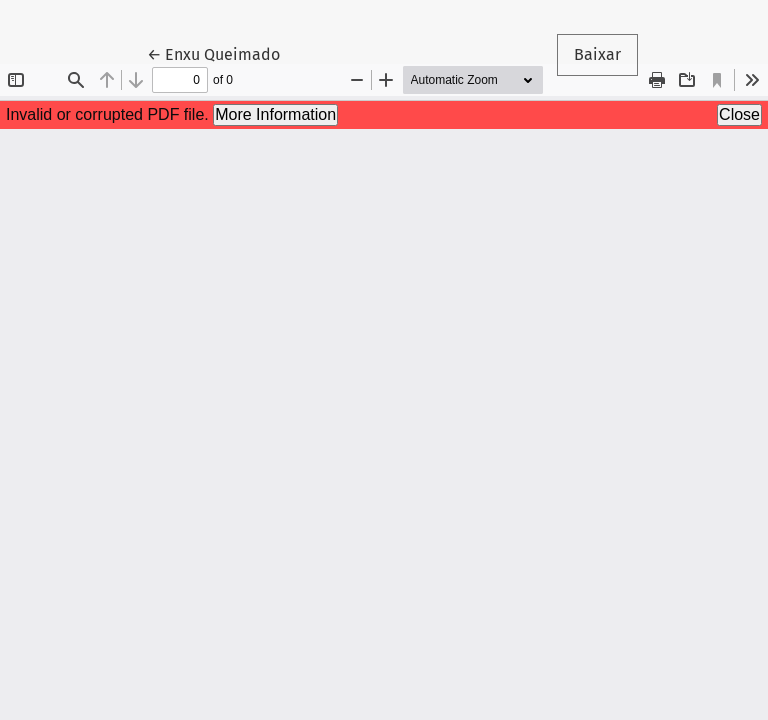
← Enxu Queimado (222, 53)
